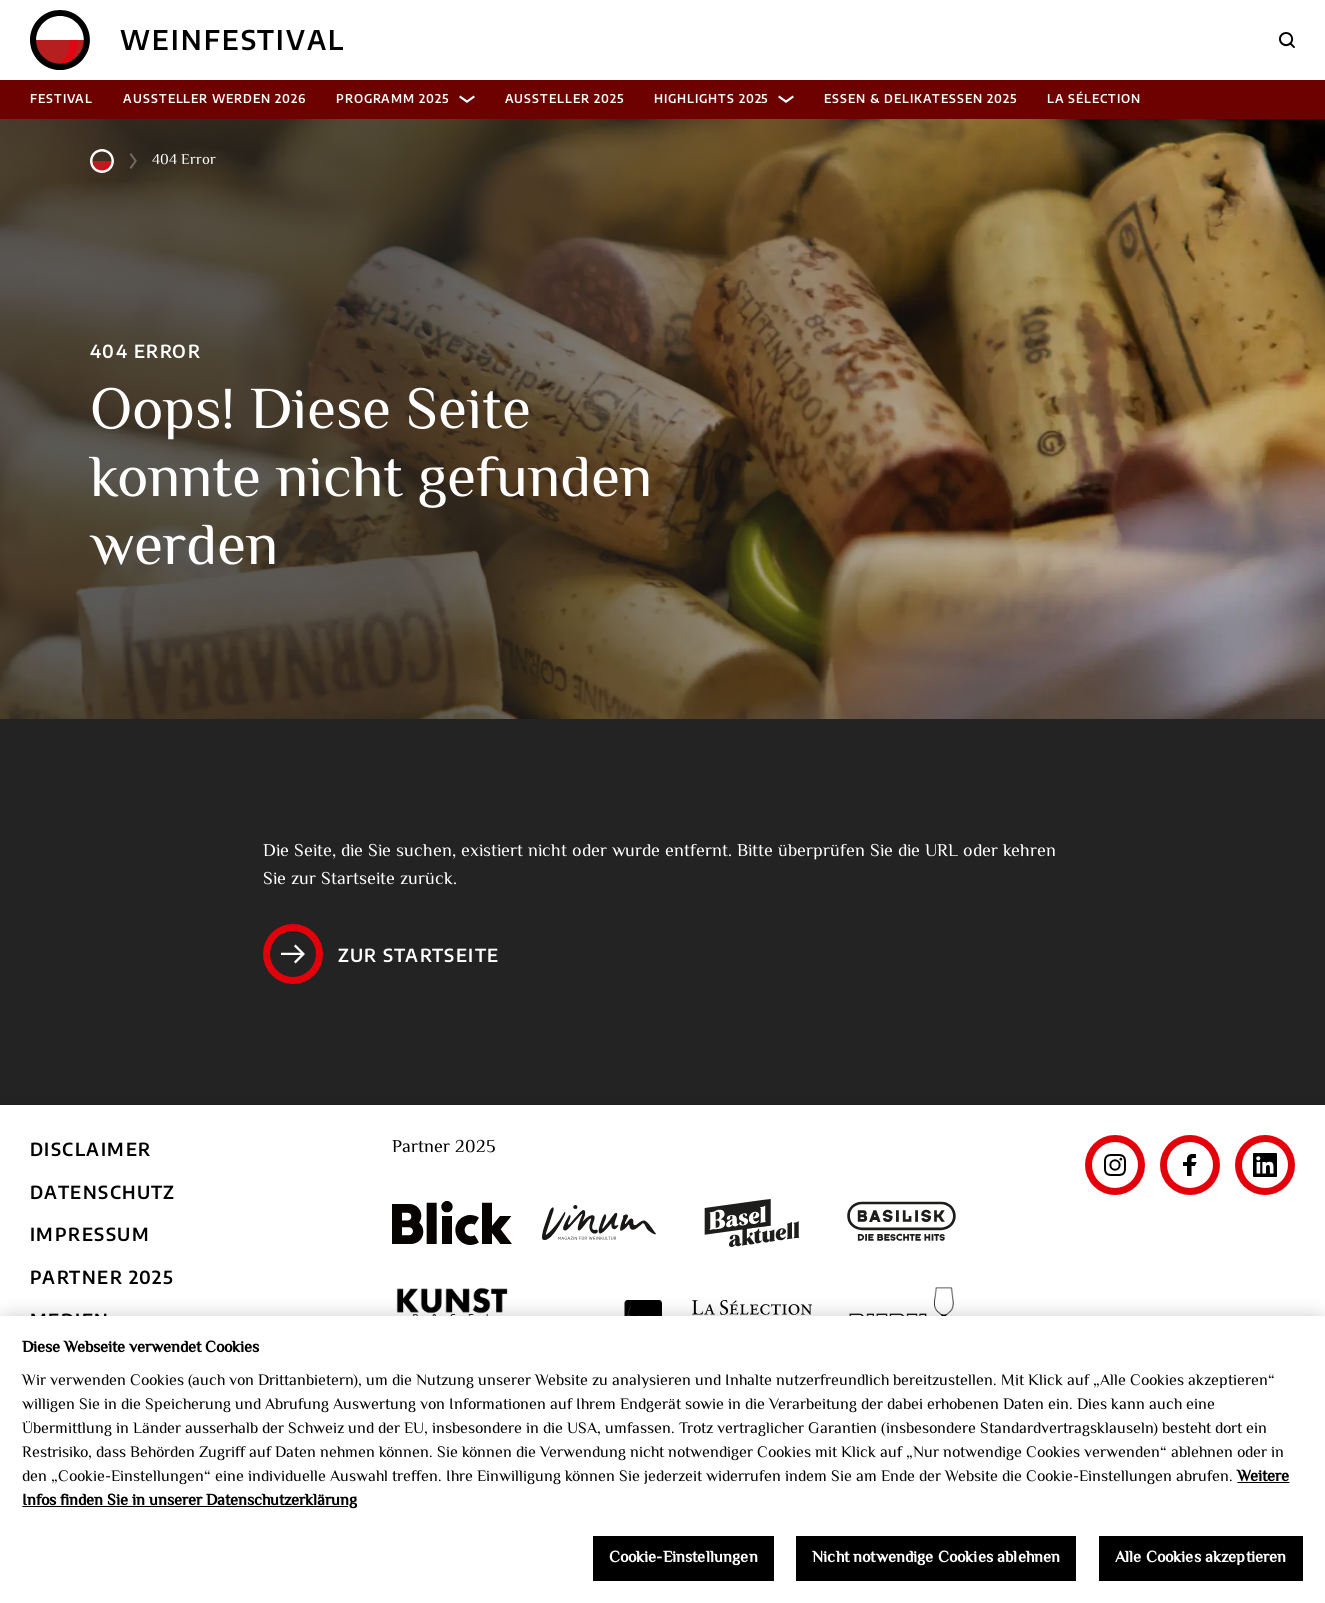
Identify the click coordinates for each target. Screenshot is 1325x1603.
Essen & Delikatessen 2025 (920, 98)
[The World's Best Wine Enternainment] (602, 1318)
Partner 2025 (102, 1276)
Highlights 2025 (724, 98)
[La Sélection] (752, 1318)
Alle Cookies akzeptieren (1201, 1563)
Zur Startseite (381, 954)
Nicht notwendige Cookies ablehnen (936, 1563)
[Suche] (1287, 40)
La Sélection (1094, 98)
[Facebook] (1190, 1165)
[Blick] (452, 1223)
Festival (61, 98)
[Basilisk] (902, 1223)
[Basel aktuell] (752, 1223)
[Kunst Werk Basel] (452, 1318)
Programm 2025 (405, 98)
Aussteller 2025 (564, 98)
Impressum (90, 1233)
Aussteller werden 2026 (214, 98)
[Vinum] (602, 1222)
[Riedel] (902, 1319)
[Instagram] (1115, 1165)
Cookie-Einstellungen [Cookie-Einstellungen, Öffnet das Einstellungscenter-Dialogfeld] (683, 1563)
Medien (70, 1319)
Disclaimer (90, 1148)
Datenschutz (103, 1191)
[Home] (60, 40)
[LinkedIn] (1265, 1165)
